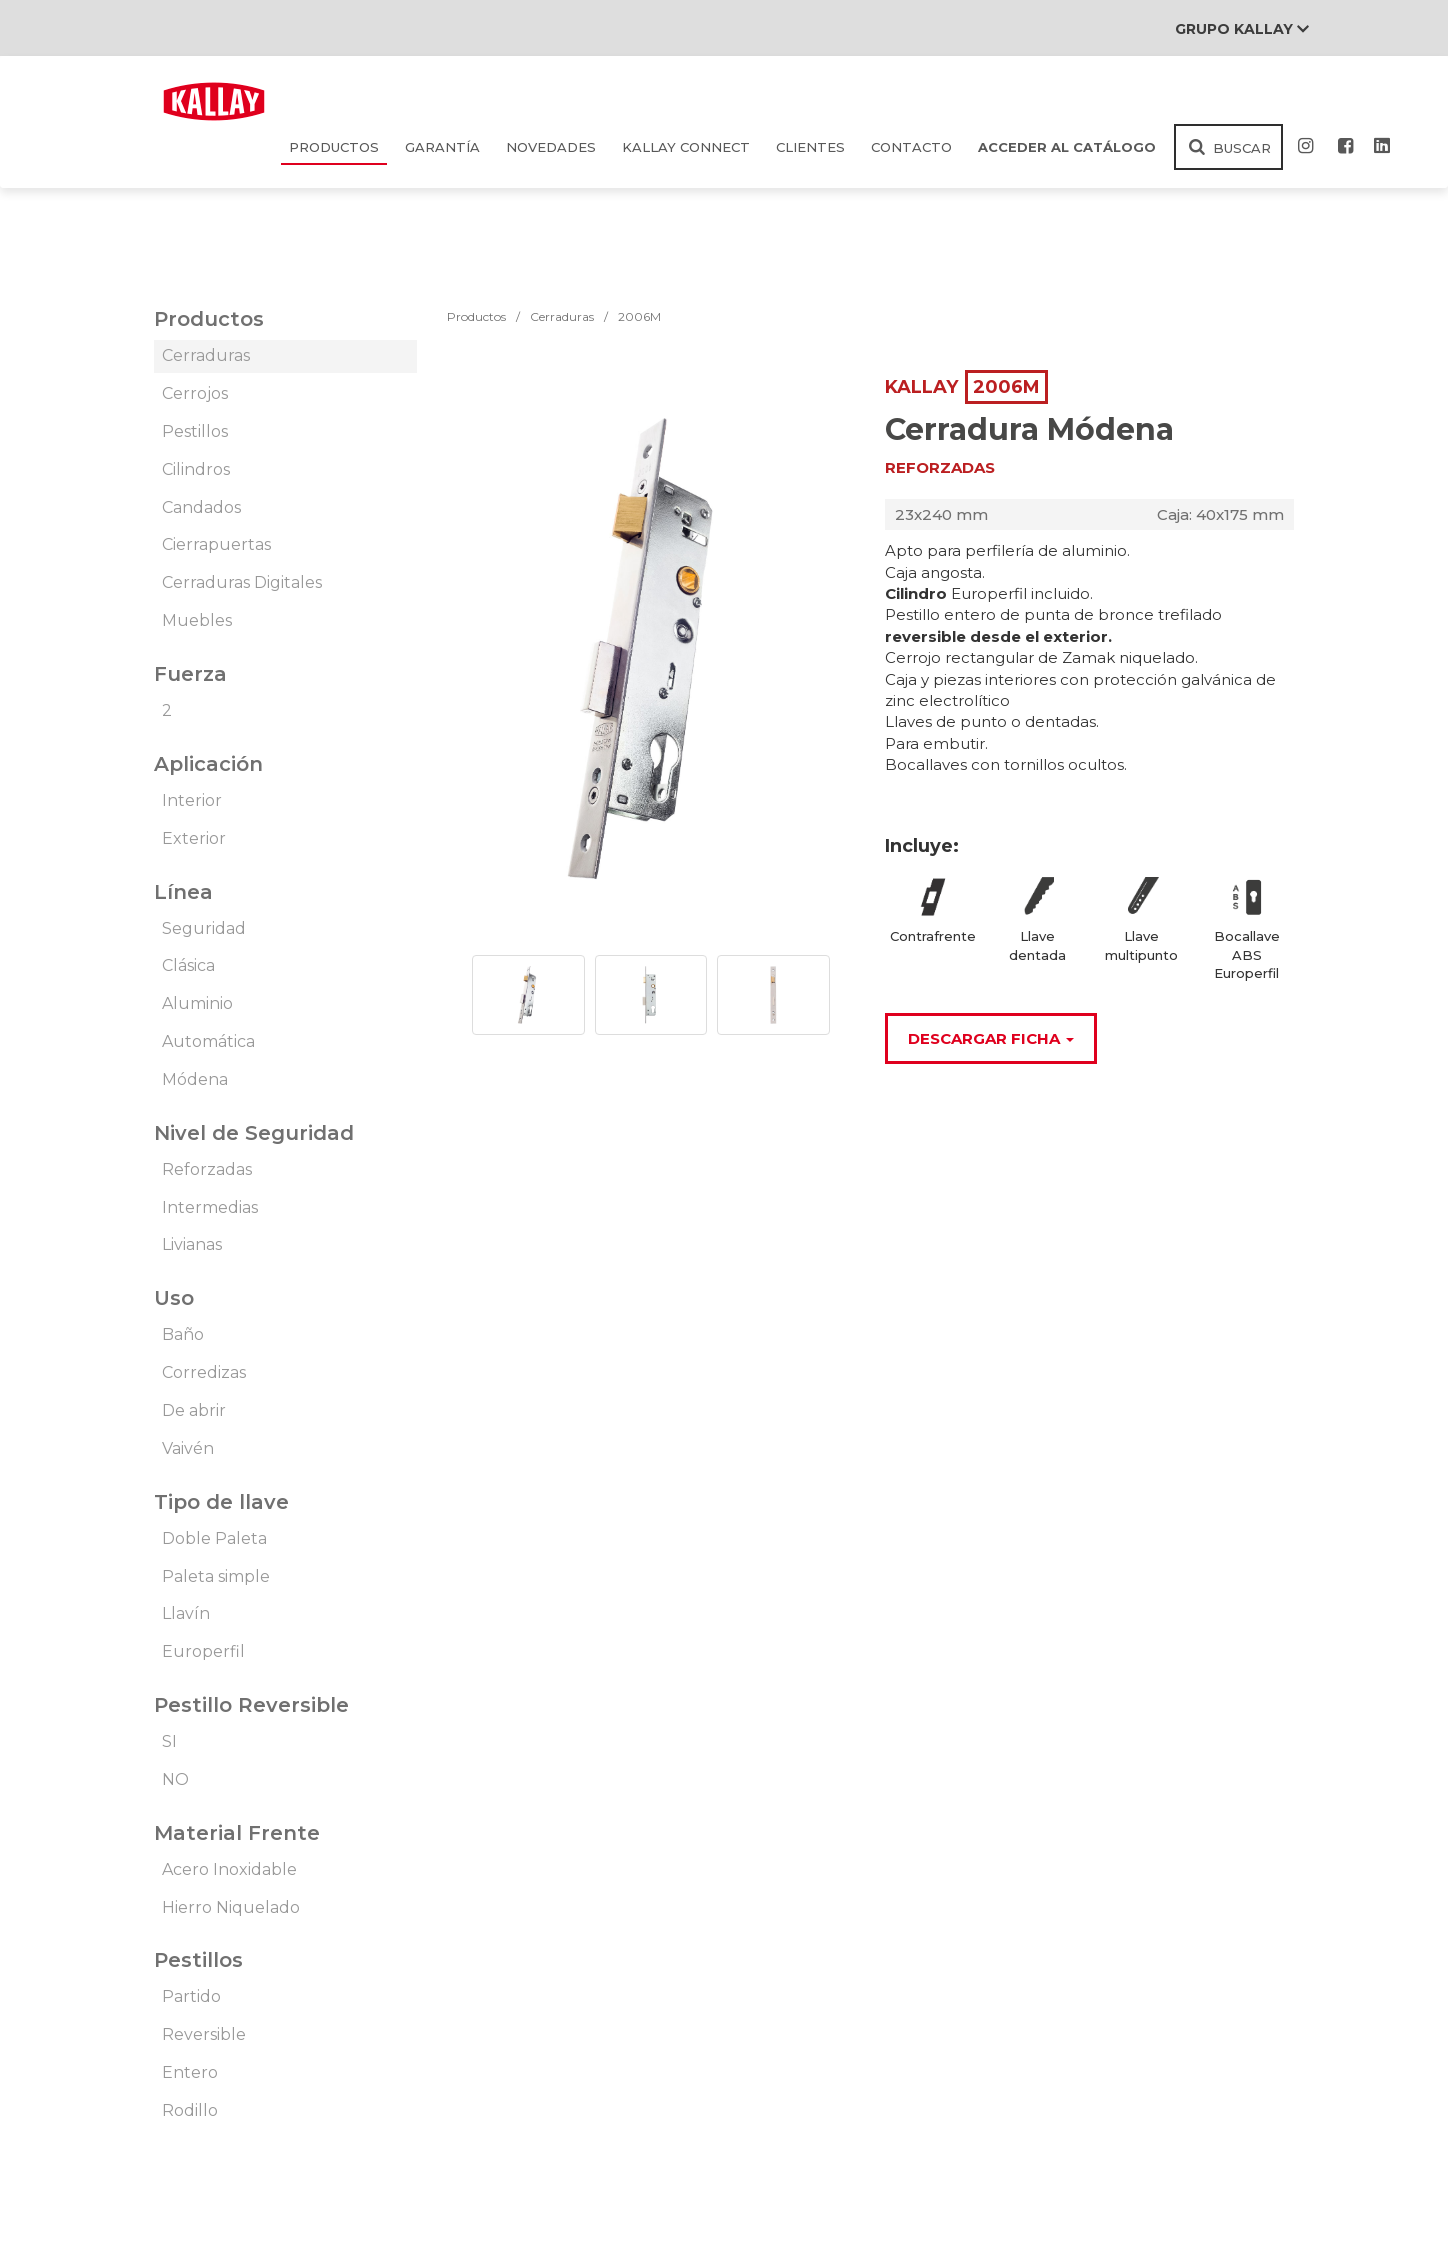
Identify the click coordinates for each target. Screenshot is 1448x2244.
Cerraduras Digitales (242, 582)
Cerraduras (206, 355)
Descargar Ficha (991, 1038)
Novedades (551, 147)
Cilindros (196, 469)
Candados (201, 507)
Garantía (442, 147)
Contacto (911, 147)
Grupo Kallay (1242, 29)
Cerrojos (195, 393)
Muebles (197, 620)
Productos (334, 147)
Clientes (810, 147)
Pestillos (195, 431)
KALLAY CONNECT (686, 147)
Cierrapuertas (216, 544)
